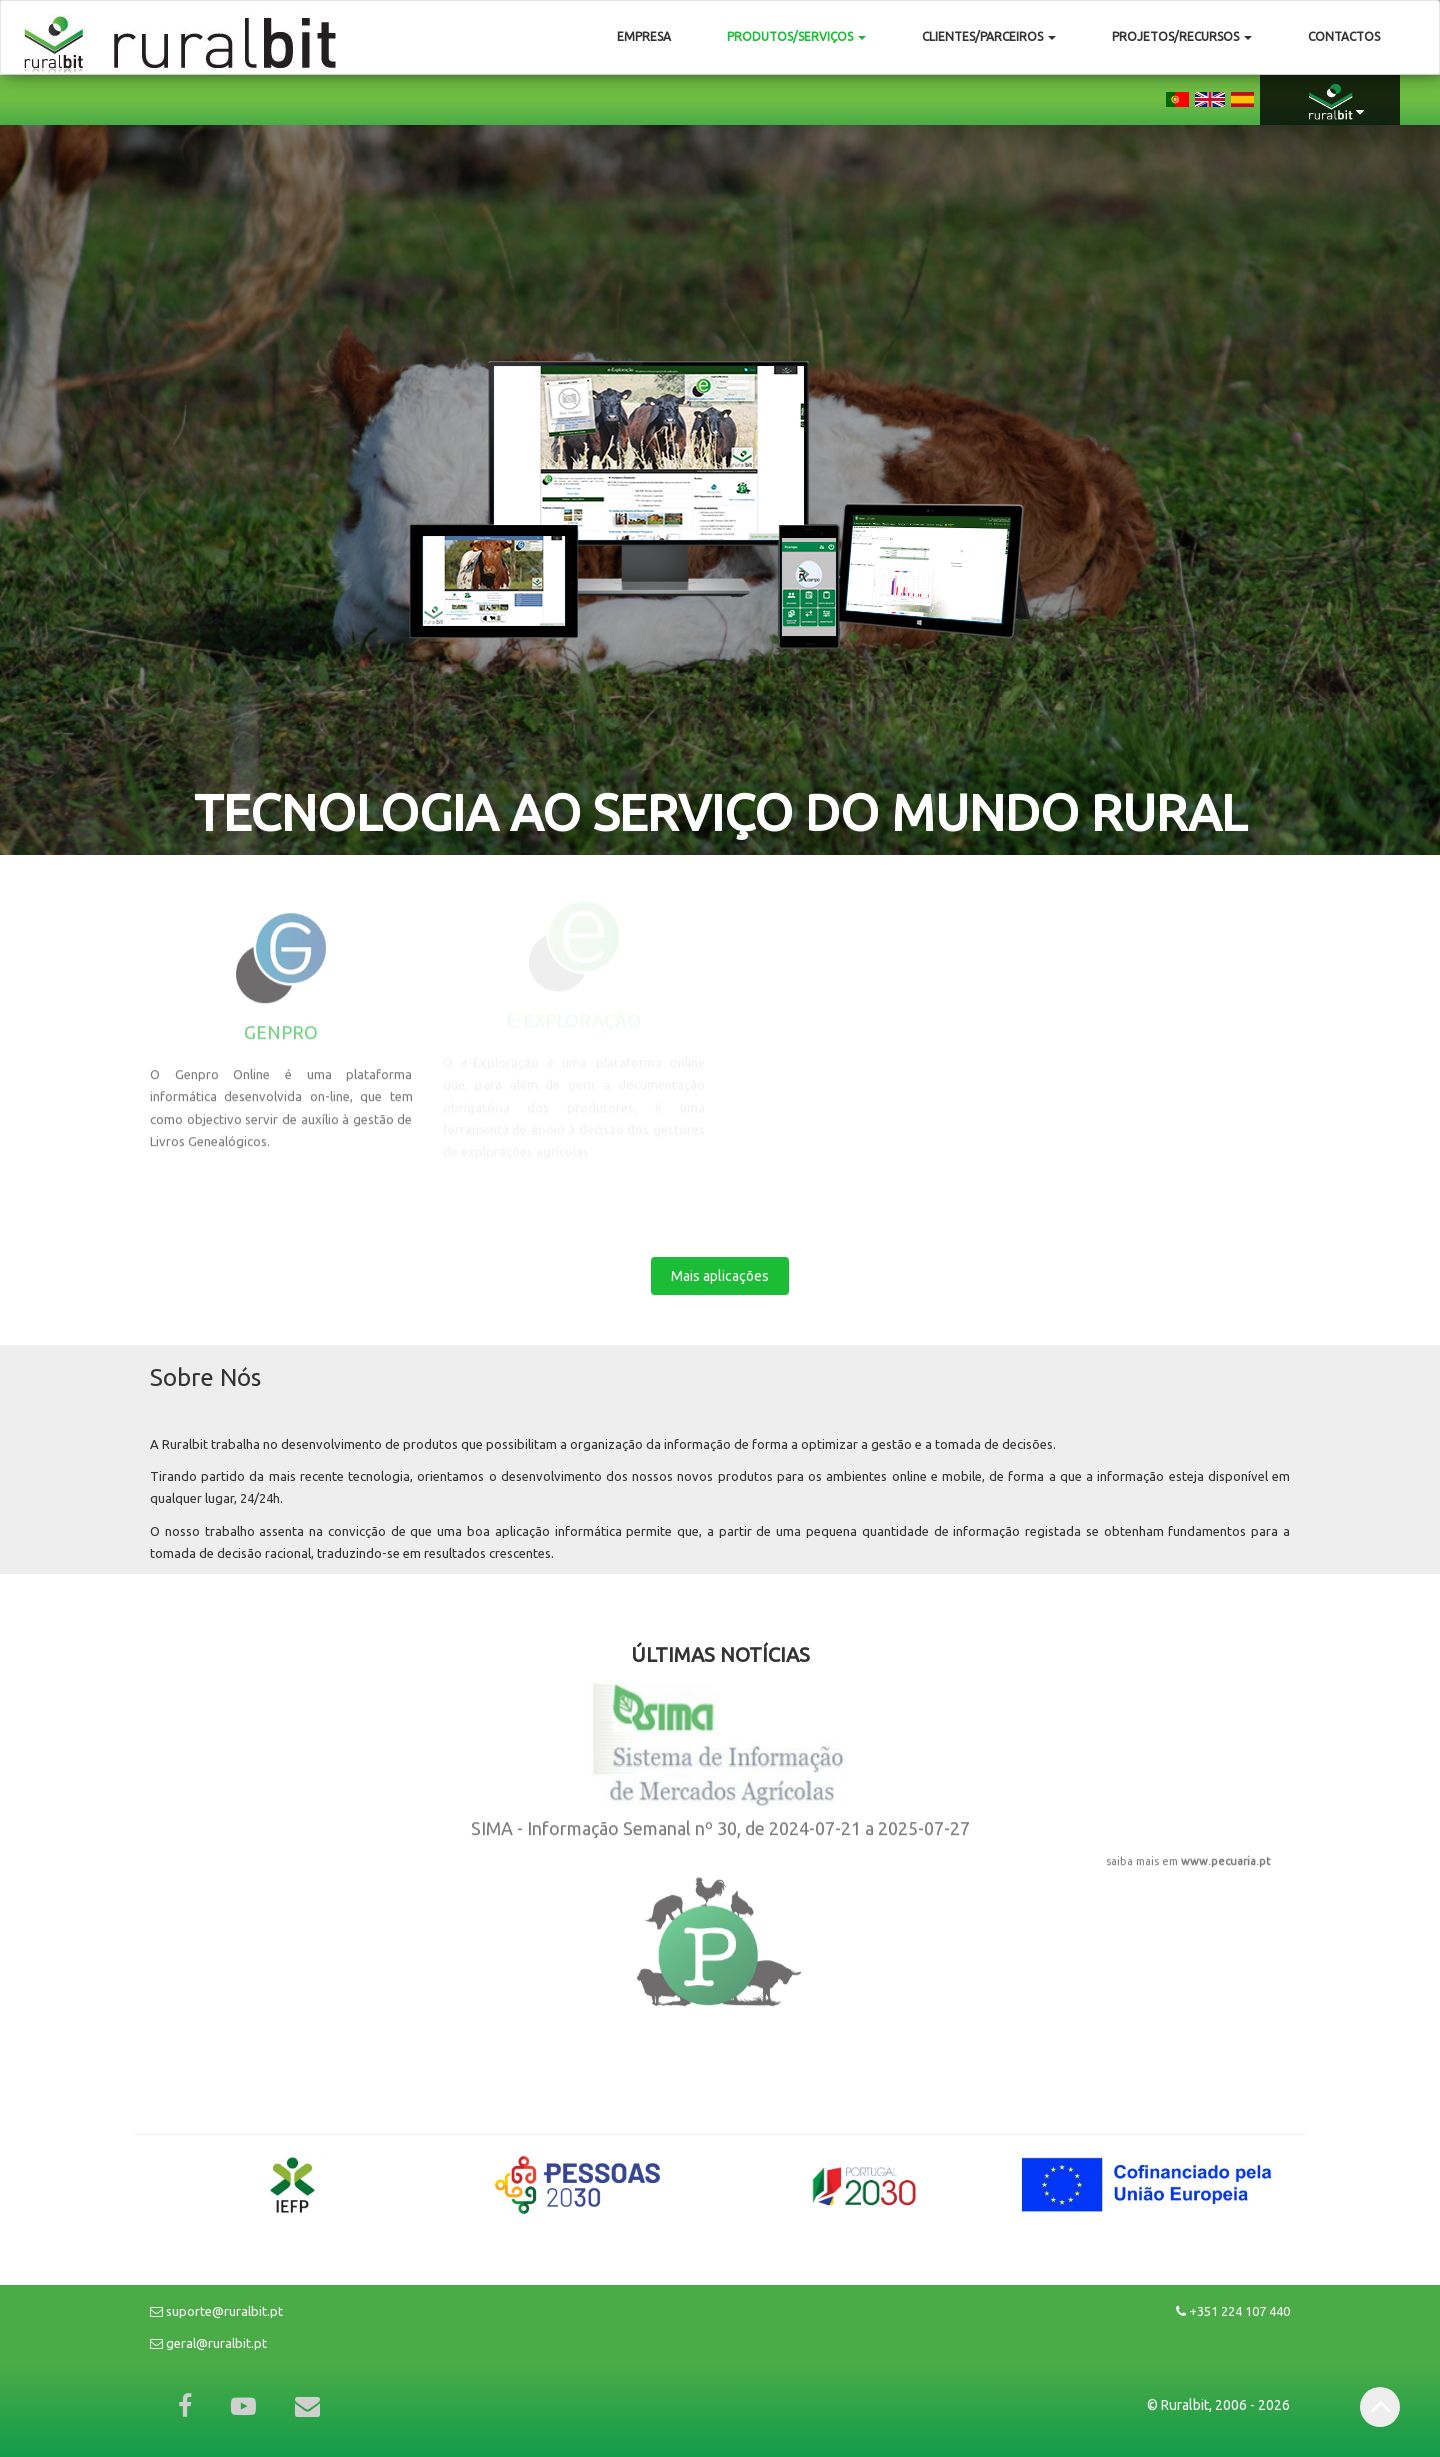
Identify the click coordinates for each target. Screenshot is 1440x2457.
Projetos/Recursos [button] (1182, 36)
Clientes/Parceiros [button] (989, 36)
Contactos (1344, 36)
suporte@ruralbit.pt (216, 2311)
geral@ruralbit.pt (208, 2343)
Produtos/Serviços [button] (796, 36)
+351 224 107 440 (1233, 2311)
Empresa (644, 36)
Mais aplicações (720, 1266)
